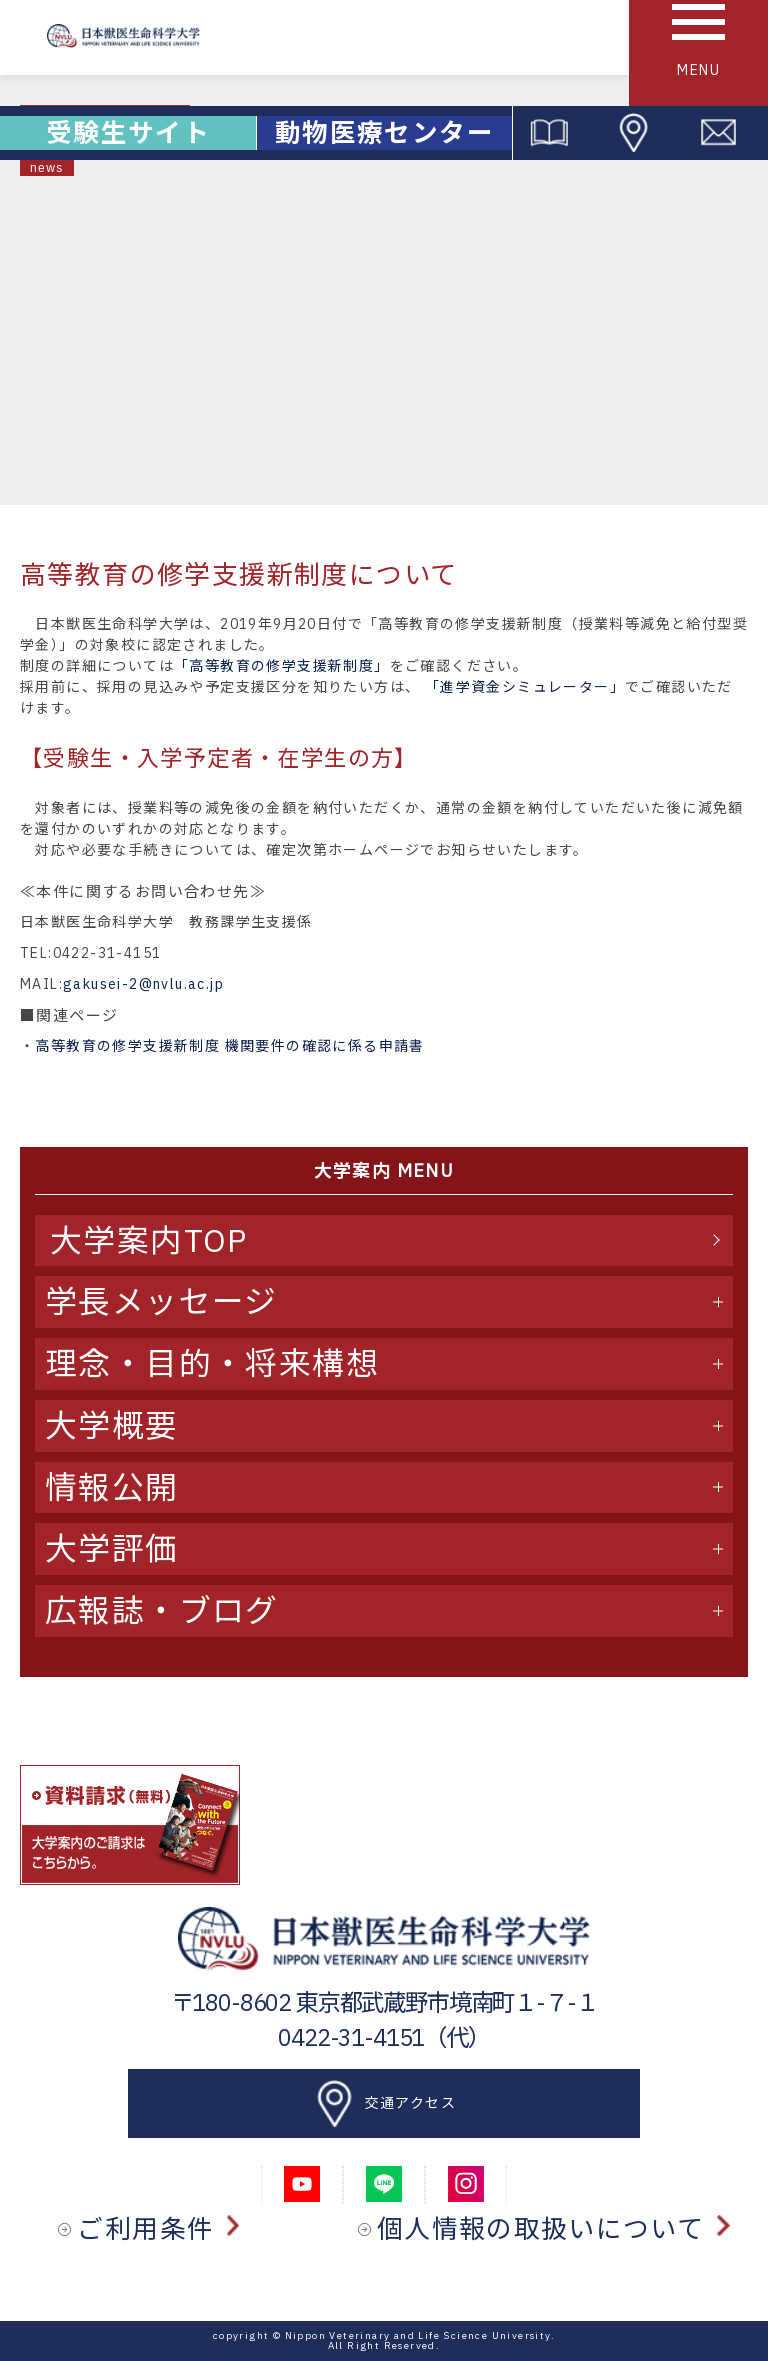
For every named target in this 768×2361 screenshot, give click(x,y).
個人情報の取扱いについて (553, 2229)
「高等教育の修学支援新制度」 (282, 666)
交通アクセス (384, 2104)
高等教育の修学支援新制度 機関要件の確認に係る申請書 (229, 1046)
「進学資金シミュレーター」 (525, 687)
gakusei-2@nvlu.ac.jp (143, 984)
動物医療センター (384, 133)
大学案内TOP (149, 1240)
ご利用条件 (158, 2229)
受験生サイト (128, 133)
